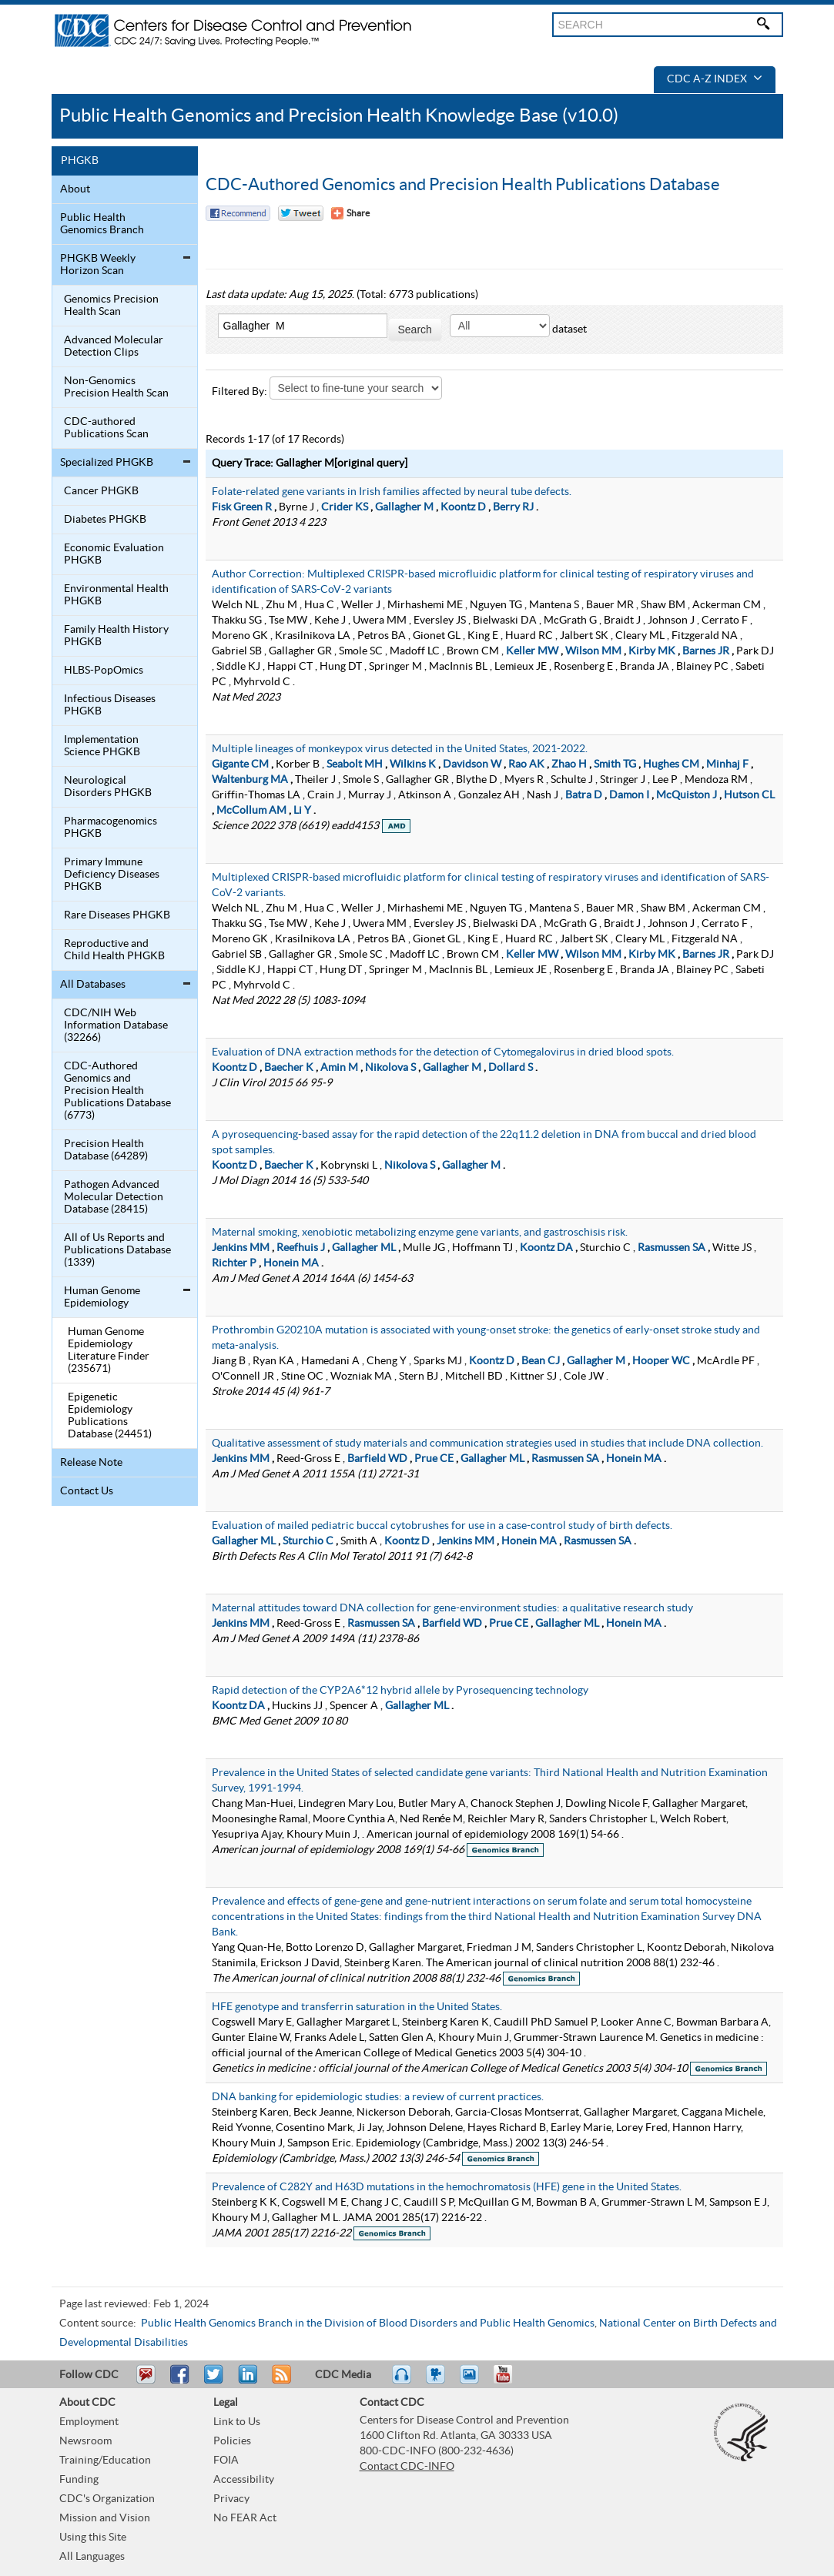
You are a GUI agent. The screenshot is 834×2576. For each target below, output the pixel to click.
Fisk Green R (242, 507)
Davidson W (472, 764)
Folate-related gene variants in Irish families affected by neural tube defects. (391, 492)
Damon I (629, 795)
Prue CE (434, 1459)
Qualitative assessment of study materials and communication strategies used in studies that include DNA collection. (487, 1443)
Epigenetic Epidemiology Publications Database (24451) (110, 1416)
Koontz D (463, 507)
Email (145, 2381)
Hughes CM (671, 764)
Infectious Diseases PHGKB (110, 705)
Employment (89, 2422)
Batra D (583, 795)
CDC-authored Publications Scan (106, 428)
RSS (280, 2381)
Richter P (234, 1263)
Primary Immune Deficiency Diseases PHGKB (111, 874)
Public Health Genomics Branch (102, 224)
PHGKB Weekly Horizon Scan (98, 264)
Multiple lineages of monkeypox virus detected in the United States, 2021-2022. (400, 749)
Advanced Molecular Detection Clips (113, 346)
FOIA (226, 2460)
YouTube (510, 2381)
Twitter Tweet (300, 213)
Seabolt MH (355, 764)
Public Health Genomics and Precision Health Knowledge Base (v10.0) (338, 115)
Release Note (91, 1462)
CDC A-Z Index (714, 79)
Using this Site (92, 2537)
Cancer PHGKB (101, 491)
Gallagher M (404, 507)
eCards (473, 2381)
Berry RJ (513, 507)
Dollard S (510, 1067)
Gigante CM (240, 764)
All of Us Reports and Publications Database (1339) (117, 1250)
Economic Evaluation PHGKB (114, 554)
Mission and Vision (104, 2518)
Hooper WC (661, 1361)
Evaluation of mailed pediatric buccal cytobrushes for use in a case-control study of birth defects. (442, 1526)
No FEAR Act (244, 2518)
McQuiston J (686, 795)
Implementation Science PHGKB (102, 746)
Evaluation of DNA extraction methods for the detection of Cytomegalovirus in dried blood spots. (443, 1052)
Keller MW (532, 651)
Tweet (214, 2381)
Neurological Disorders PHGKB (108, 786)
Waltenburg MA (250, 779)
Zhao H (569, 764)
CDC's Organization (107, 2499)
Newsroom (85, 2441)
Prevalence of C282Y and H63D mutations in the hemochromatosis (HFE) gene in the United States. (447, 2187)
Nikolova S (390, 1067)
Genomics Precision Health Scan (111, 305)
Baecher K (288, 1067)
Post (245, 2381)
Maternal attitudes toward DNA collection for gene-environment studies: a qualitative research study (452, 1608)
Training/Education (105, 2460)
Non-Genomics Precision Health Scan (116, 387)
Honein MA (291, 1263)
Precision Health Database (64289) (106, 1150)
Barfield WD (377, 1459)
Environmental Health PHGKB (116, 595)
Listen (402, 2381)
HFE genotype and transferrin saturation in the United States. (357, 2007)
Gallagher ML (364, 1248)
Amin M (339, 1067)
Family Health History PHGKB (116, 635)
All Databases (93, 984)
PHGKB (80, 161)
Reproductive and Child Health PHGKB (114, 950)
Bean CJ (540, 1361)
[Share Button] (350, 213)
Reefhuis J (300, 1248)
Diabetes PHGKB (105, 519)
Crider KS (344, 507)
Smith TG (615, 764)
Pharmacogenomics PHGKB (110, 827)
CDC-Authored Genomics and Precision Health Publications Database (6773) (117, 1091)
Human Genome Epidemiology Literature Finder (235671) (108, 1350)
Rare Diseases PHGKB (117, 915)
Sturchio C (308, 1541)
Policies (232, 2441)
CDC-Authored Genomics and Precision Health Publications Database (463, 184)
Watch (437, 2381)
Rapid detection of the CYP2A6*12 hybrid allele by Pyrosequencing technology (400, 1690)
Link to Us (236, 2422)
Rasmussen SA (671, 1248)
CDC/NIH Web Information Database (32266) (116, 1025)
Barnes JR (705, 651)
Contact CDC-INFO (407, 2466)
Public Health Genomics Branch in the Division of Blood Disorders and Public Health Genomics (368, 2323)
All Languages (92, 2556)
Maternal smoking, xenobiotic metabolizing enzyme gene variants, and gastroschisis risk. (420, 1232)
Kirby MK (651, 651)
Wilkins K (413, 764)
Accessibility (243, 2479)
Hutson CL (749, 795)
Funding (79, 2479)
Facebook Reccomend (238, 213)
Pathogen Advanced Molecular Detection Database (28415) (113, 1197)
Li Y (302, 810)
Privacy (231, 2499)
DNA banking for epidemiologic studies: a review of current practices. (378, 2097)
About (75, 189)
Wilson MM (593, 651)
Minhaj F (727, 764)
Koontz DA (546, 1248)
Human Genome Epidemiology (102, 1297)
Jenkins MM (241, 1248)
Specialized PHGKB (106, 462)
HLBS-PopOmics (103, 670)
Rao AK (526, 764)
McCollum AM (251, 810)
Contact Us (86, 1491)
